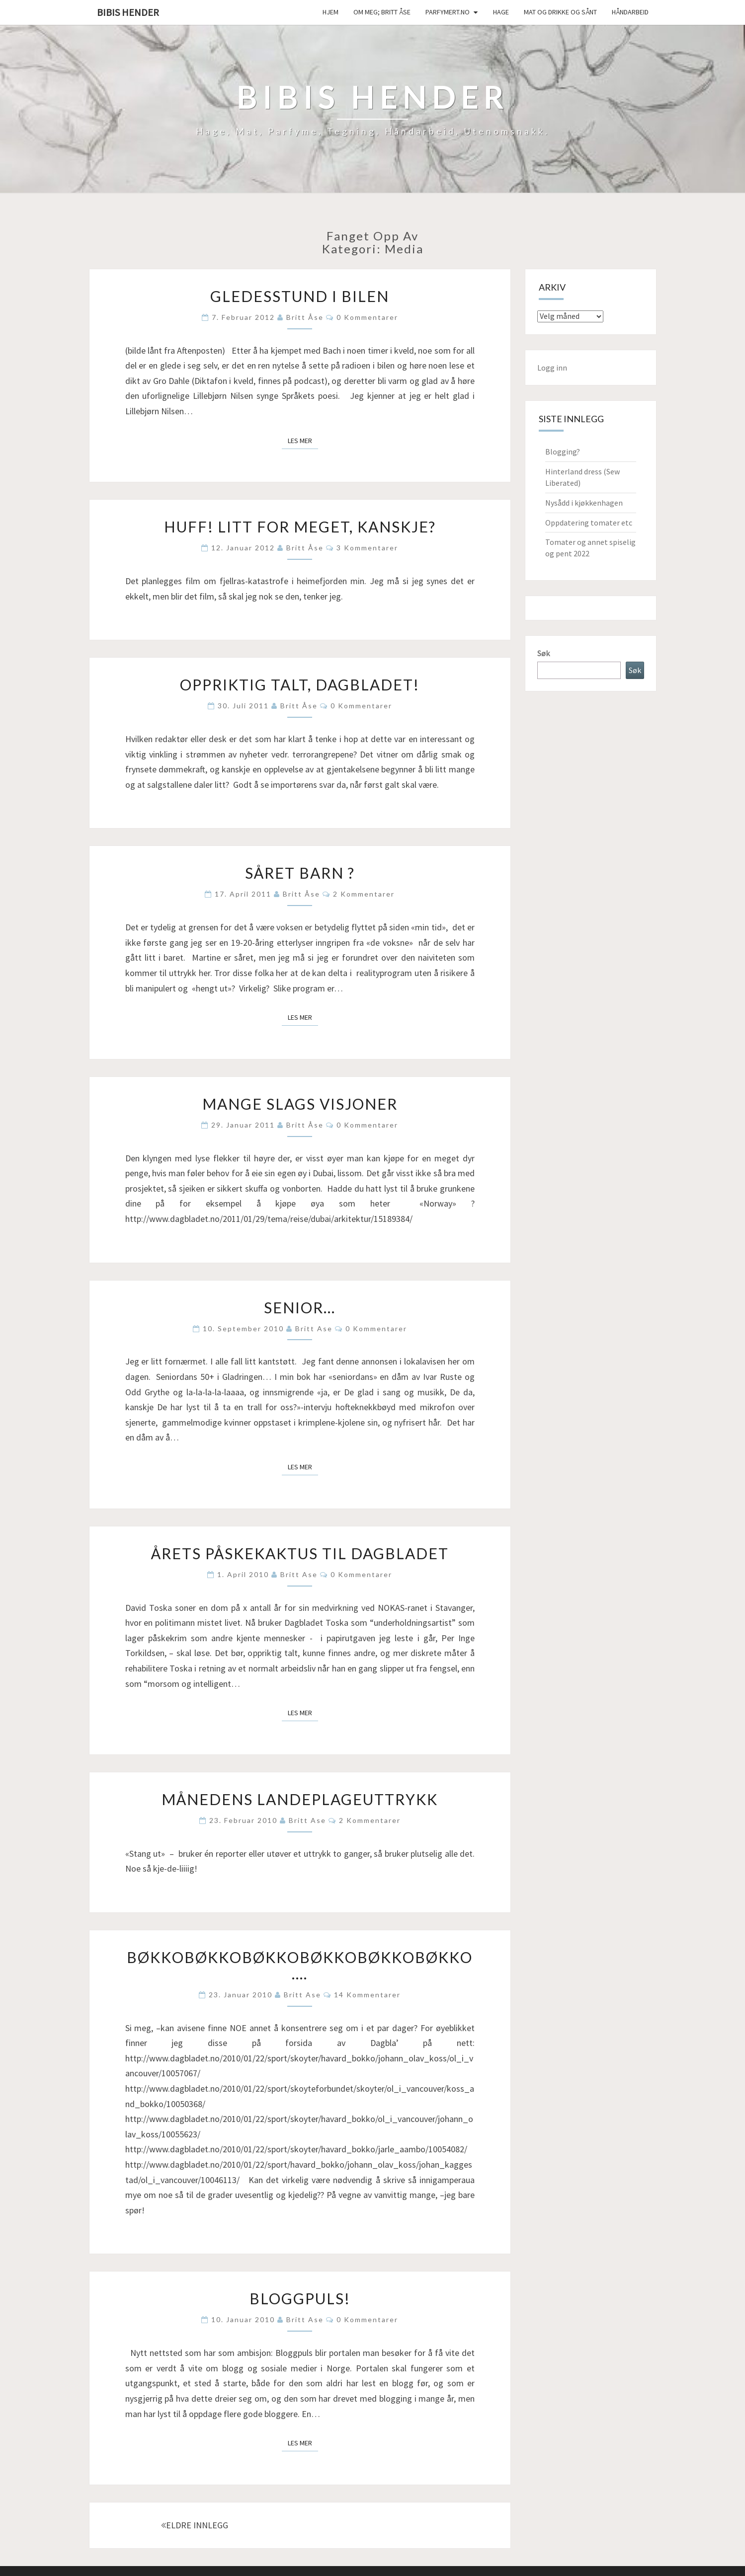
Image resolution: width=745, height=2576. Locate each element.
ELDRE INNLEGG (194, 2525)
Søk (543, 653)
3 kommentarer (367, 547)
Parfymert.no (447, 11)
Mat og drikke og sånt (560, 11)
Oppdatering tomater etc (588, 523)
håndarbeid (630, 11)
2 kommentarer (364, 894)
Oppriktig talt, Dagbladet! (299, 684)
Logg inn (552, 368)
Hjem (330, 11)
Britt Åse (305, 317)
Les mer (303, 440)
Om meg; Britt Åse (382, 11)
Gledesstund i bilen (299, 296)
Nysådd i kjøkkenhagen (584, 503)
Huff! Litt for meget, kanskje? (300, 526)
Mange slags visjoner (300, 1104)
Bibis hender (128, 12)
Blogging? (562, 451)
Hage (501, 11)
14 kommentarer (367, 1994)
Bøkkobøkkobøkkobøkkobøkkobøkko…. (300, 1965)
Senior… (299, 1307)
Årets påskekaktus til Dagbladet (300, 1553)
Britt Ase (313, 1328)
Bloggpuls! (299, 2298)
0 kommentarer (367, 317)
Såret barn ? (300, 873)
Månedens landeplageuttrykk (300, 1799)
